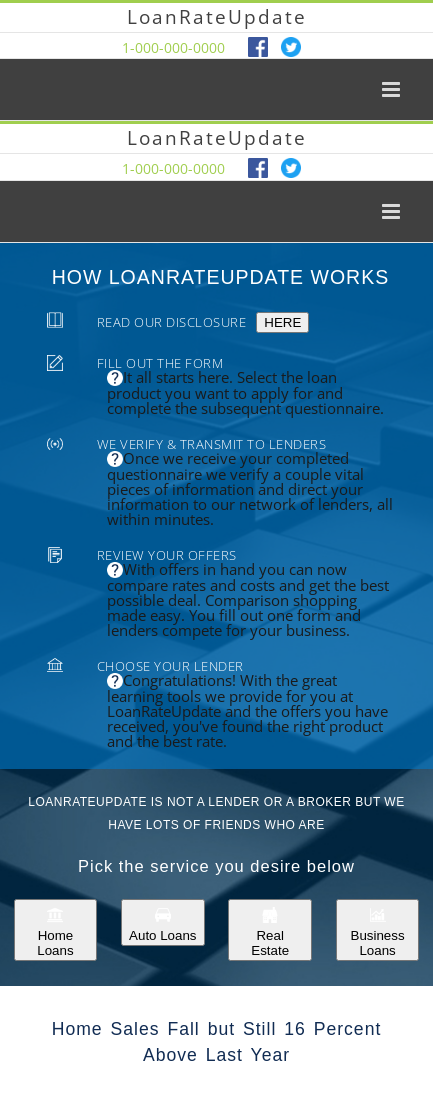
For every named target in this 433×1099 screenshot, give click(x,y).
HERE (282, 322)
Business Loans (378, 930)
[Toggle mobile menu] (392, 89)
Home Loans (55, 930)
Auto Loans (162, 922)
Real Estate (270, 930)
